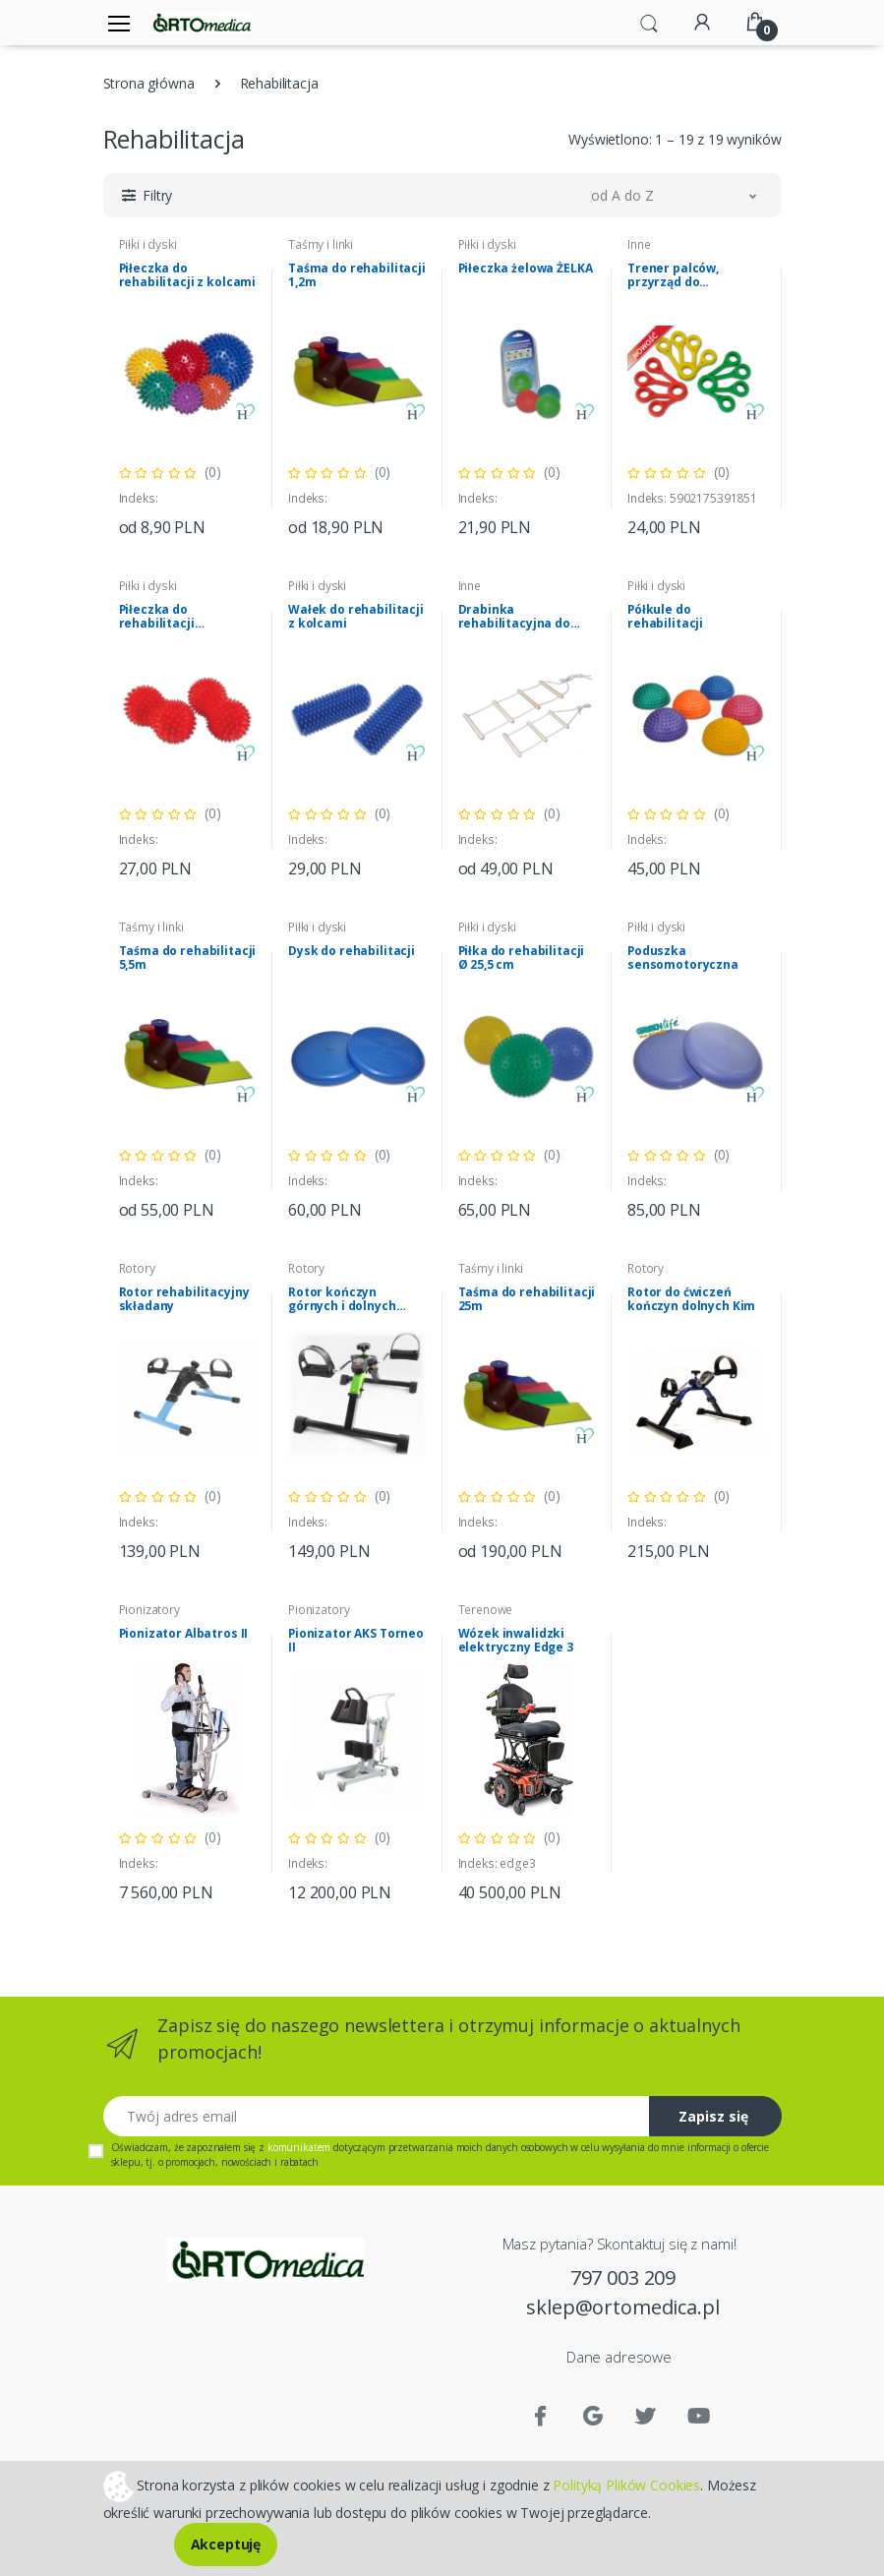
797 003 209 (623, 2277)
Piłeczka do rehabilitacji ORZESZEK (157, 616)
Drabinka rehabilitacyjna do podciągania (514, 616)
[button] (649, 21)
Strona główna (149, 83)
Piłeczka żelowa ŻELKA (525, 268)
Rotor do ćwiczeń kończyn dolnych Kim (691, 1299)
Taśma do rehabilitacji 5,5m (188, 958)
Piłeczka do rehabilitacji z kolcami (188, 275)
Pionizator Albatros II (184, 1634)
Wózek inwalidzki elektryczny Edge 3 (515, 1640)
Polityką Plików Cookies (626, 2484)
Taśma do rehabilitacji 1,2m (357, 275)
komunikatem (298, 2147)
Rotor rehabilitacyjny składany (184, 1299)
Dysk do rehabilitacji (351, 951)
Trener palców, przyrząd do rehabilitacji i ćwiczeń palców (694, 275)
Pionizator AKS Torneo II (356, 1640)
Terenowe (485, 1609)
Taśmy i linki (320, 244)
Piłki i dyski (148, 244)
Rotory (137, 1268)
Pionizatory (149, 1609)
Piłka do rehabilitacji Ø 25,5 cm (521, 958)
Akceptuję (226, 2544)
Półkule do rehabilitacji (665, 616)
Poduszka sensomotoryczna (682, 958)
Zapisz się (713, 2116)
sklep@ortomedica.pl (622, 2307)
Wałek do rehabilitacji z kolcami (356, 616)
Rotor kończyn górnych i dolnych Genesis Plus (342, 1299)
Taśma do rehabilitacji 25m (527, 1299)
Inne (638, 244)
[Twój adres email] (376, 2116)
